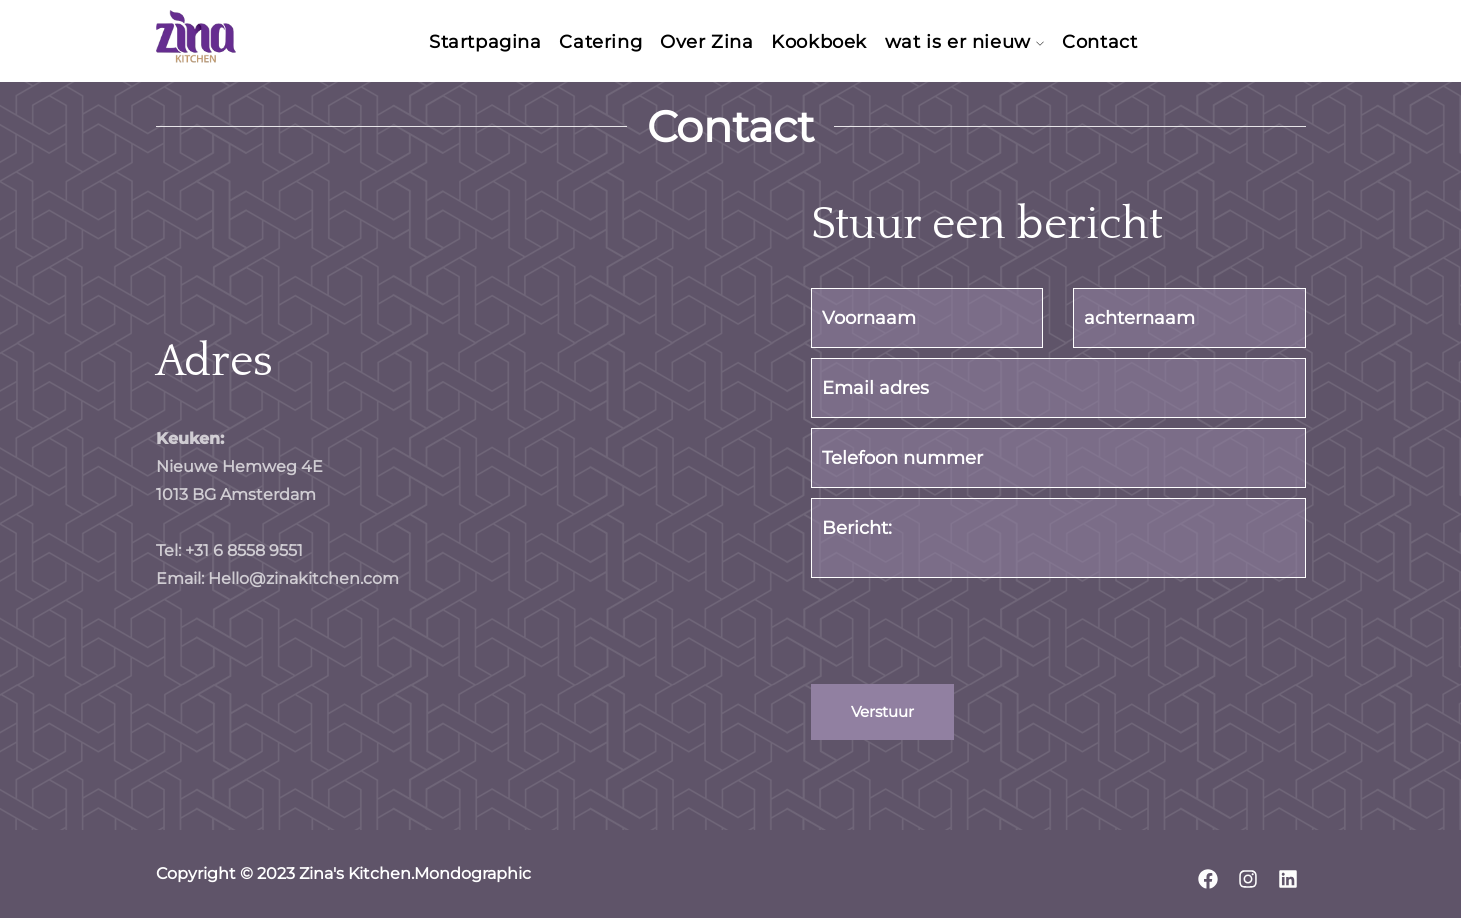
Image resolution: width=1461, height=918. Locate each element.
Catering (593, 43)
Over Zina (706, 43)
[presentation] (963, 635)
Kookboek (826, 43)
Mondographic (472, 873)
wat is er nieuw (972, 43)
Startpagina (470, 43)
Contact (1121, 43)
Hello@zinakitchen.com (301, 578)
